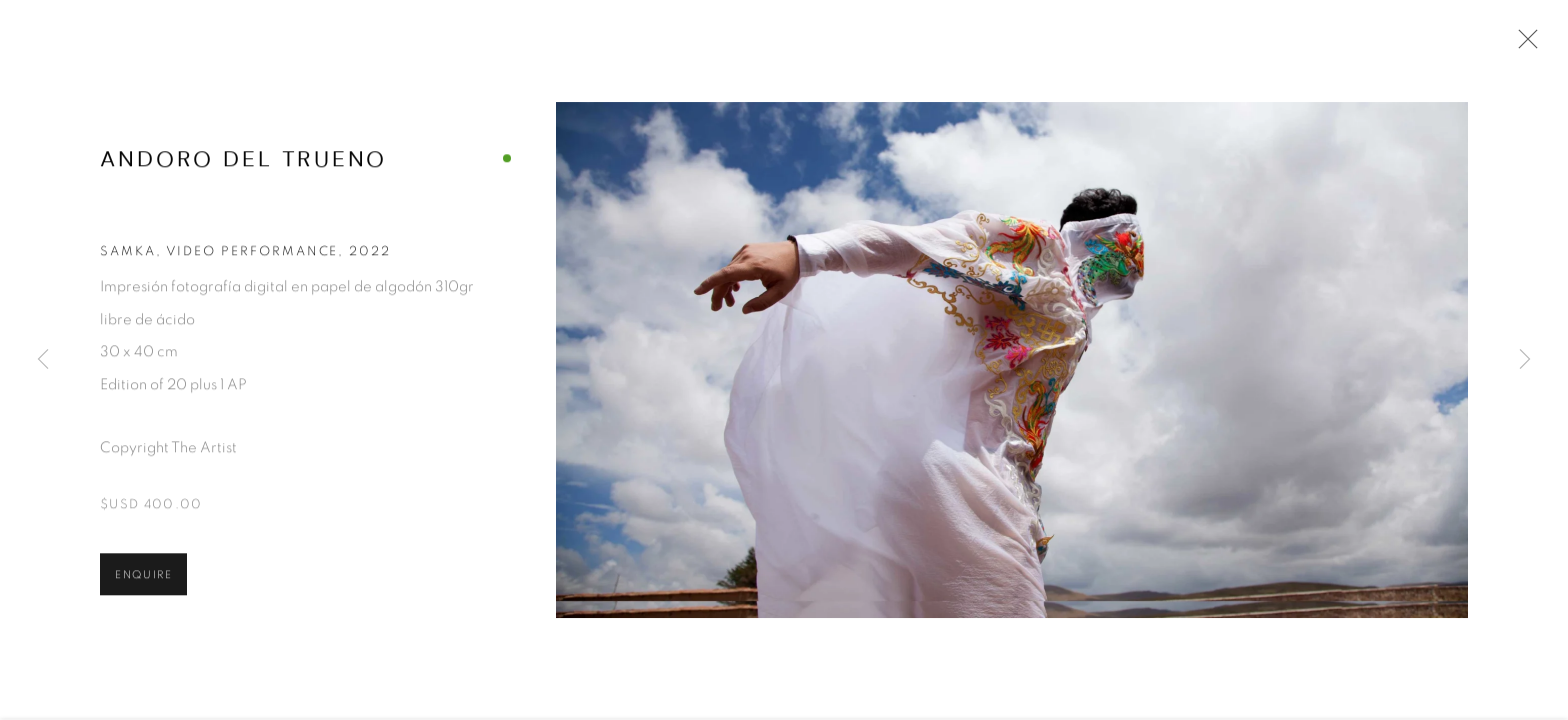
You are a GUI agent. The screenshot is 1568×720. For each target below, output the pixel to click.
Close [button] (1523, 45)
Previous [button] (43, 360)
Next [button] (1525, 360)
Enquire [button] (143, 577)
